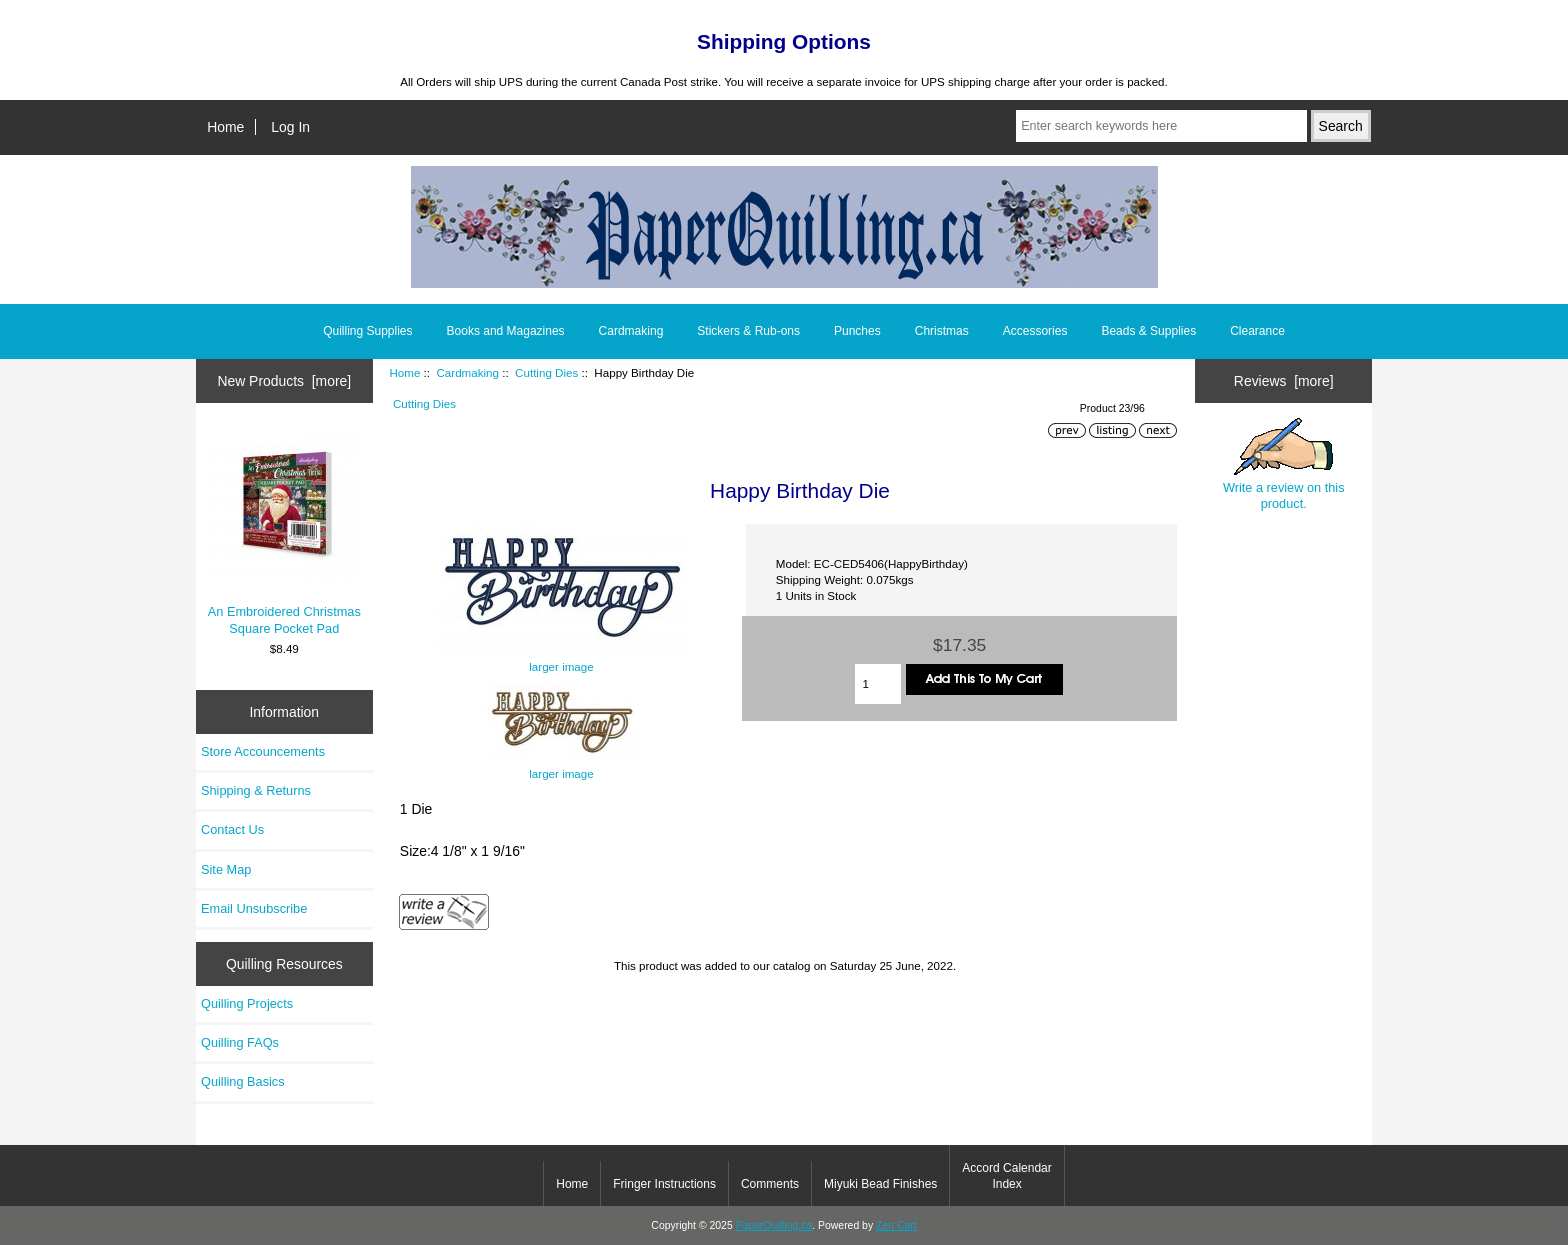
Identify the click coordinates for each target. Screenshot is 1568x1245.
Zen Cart (896, 1225)
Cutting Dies (546, 372)
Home (225, 127)
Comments (770, 1184)
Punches (857, 331)
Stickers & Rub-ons (748, 331)
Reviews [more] (1284, 381)
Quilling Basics (243, 1081)
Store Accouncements (263, 751)
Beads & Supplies (1148, 331)
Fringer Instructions (664, 1184)
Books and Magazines (506, 331)
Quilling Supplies (367, 331)
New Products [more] (284, 381)
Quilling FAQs (240, 1042)
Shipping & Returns (256, 790)
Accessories (1035, 331)
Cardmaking (467, 372)
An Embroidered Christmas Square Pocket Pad (284, 532)
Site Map (226, 869)
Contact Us (232, 829)
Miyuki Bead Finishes (880, 1184)
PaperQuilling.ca (774, 1225)
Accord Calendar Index (1006, 1176)
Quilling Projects (247, 1003)
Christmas (942, 331)
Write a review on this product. (1284, 464)
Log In (290, 127)
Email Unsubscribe (254, 908)
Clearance (1257, 331)
